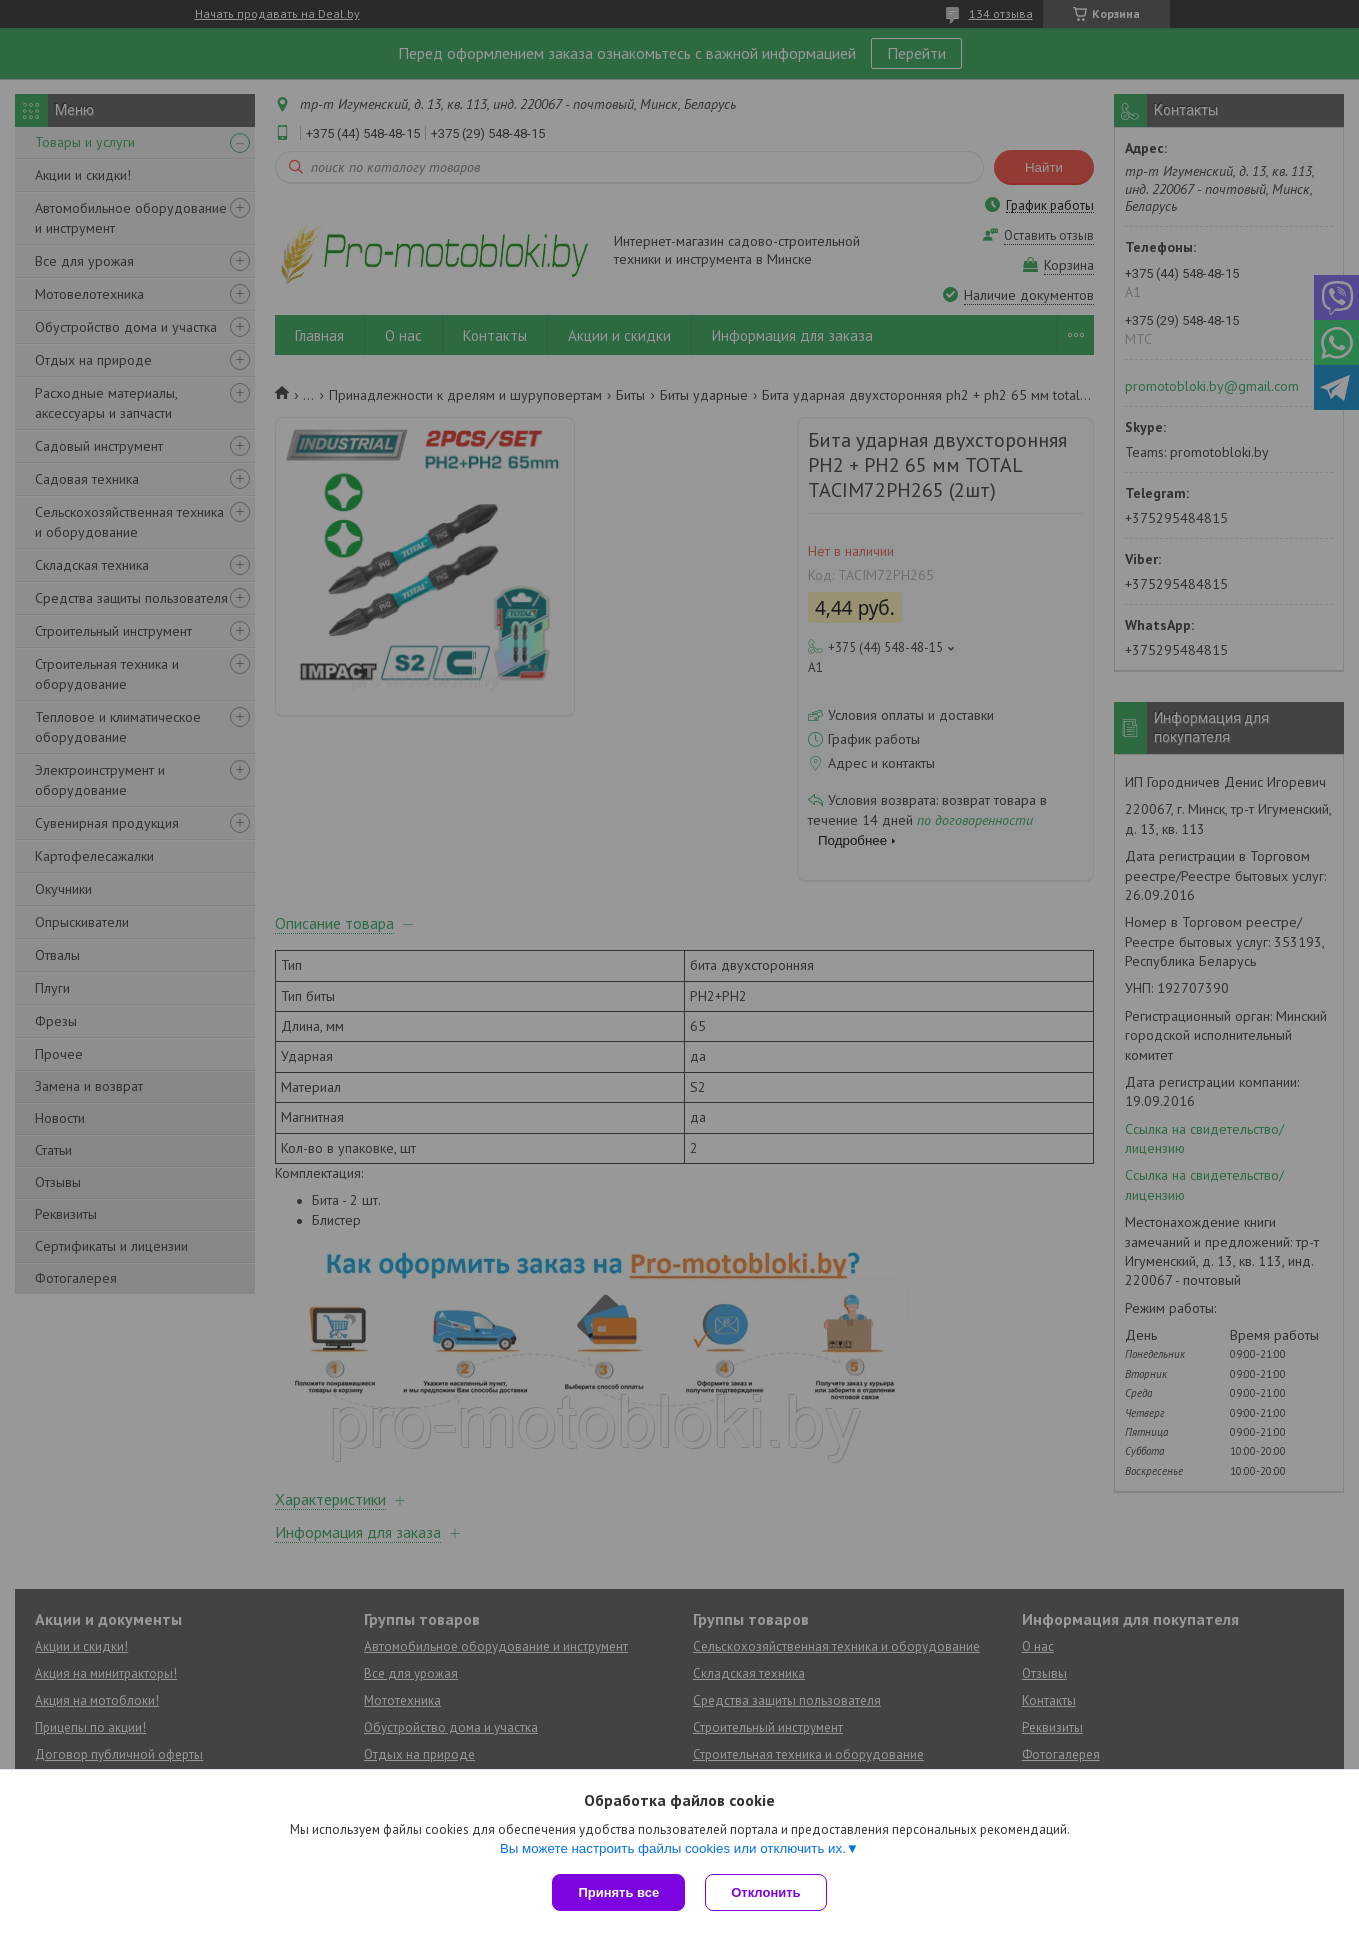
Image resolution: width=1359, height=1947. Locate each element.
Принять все (618, 1892)
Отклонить (765, 1892)
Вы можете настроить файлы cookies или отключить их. (673, 1848)
